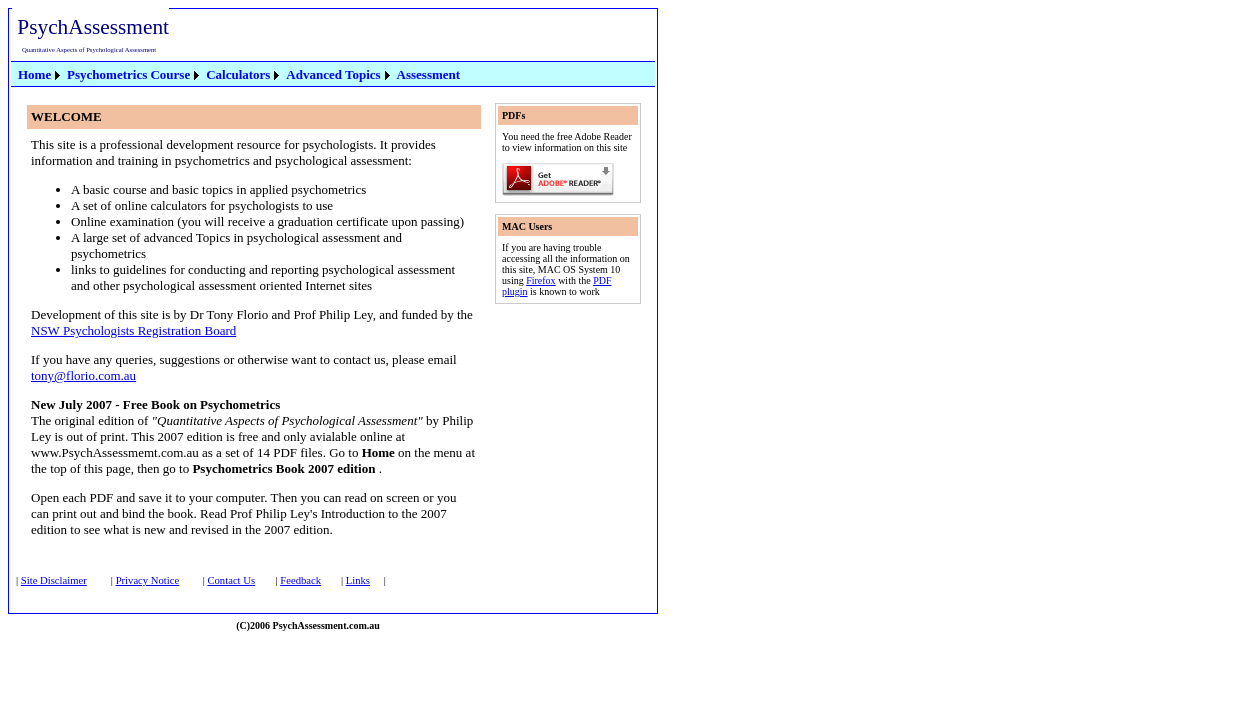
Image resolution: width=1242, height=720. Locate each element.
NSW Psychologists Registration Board (133, 330)
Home (34, 74)
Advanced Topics (333, 74)
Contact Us (231, 580)
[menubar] (239, 74)
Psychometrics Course (128, 74)
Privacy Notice (148, 580)
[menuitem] (40, 75)
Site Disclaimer (54, 580)
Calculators (238, 74)
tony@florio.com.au (83, 375)
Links (358, 580)
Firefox (540, 280)
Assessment (429, 74)
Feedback (300, 580)
